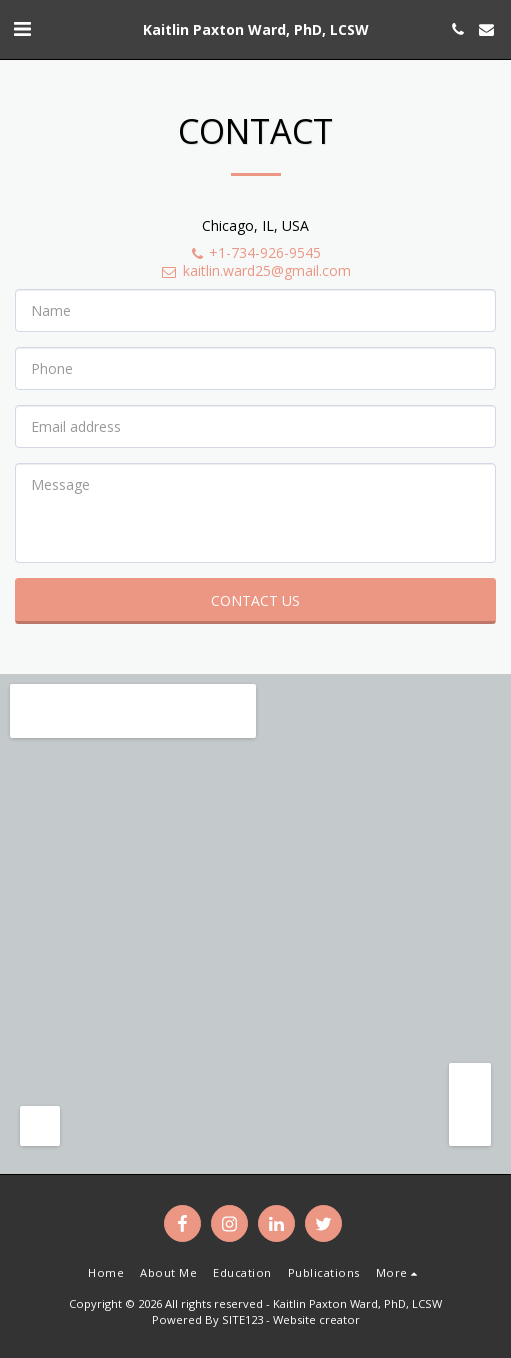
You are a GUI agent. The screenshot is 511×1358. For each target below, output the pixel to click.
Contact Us (255, 600)
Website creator (316, 1319)
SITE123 (242, 1319)
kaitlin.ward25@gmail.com (255, 270)
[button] (22, 28)
